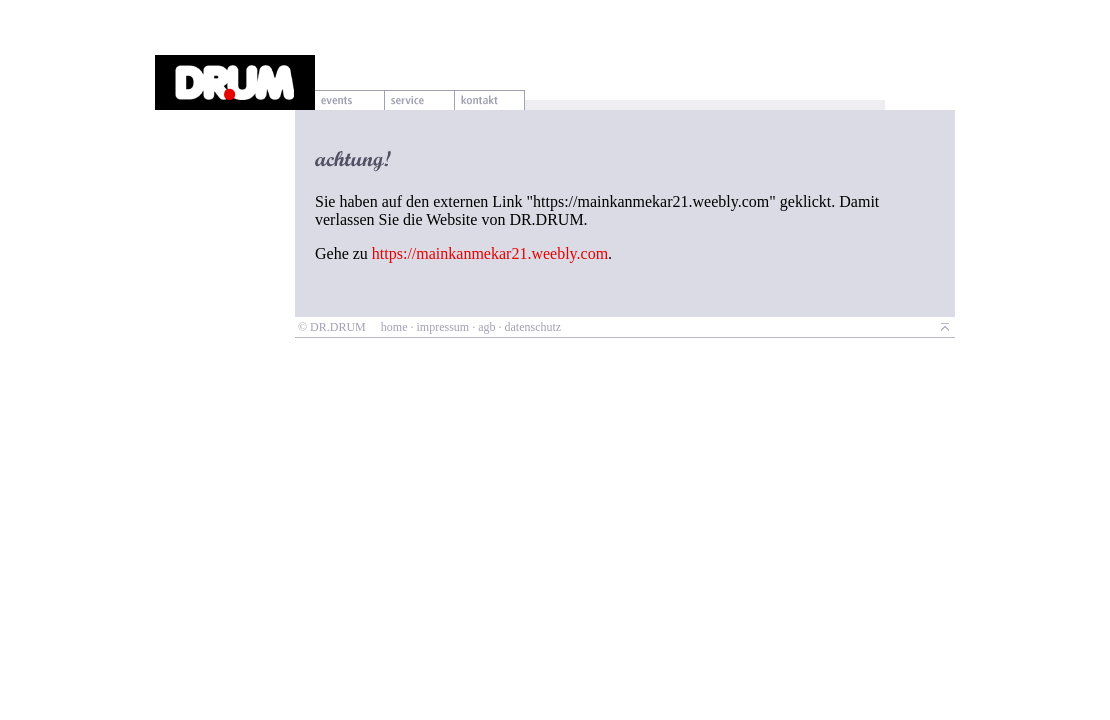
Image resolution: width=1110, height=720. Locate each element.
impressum (442, 327)
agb (486, 327)
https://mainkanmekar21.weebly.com (490, 253)
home (394, 327)
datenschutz (532, 327)
